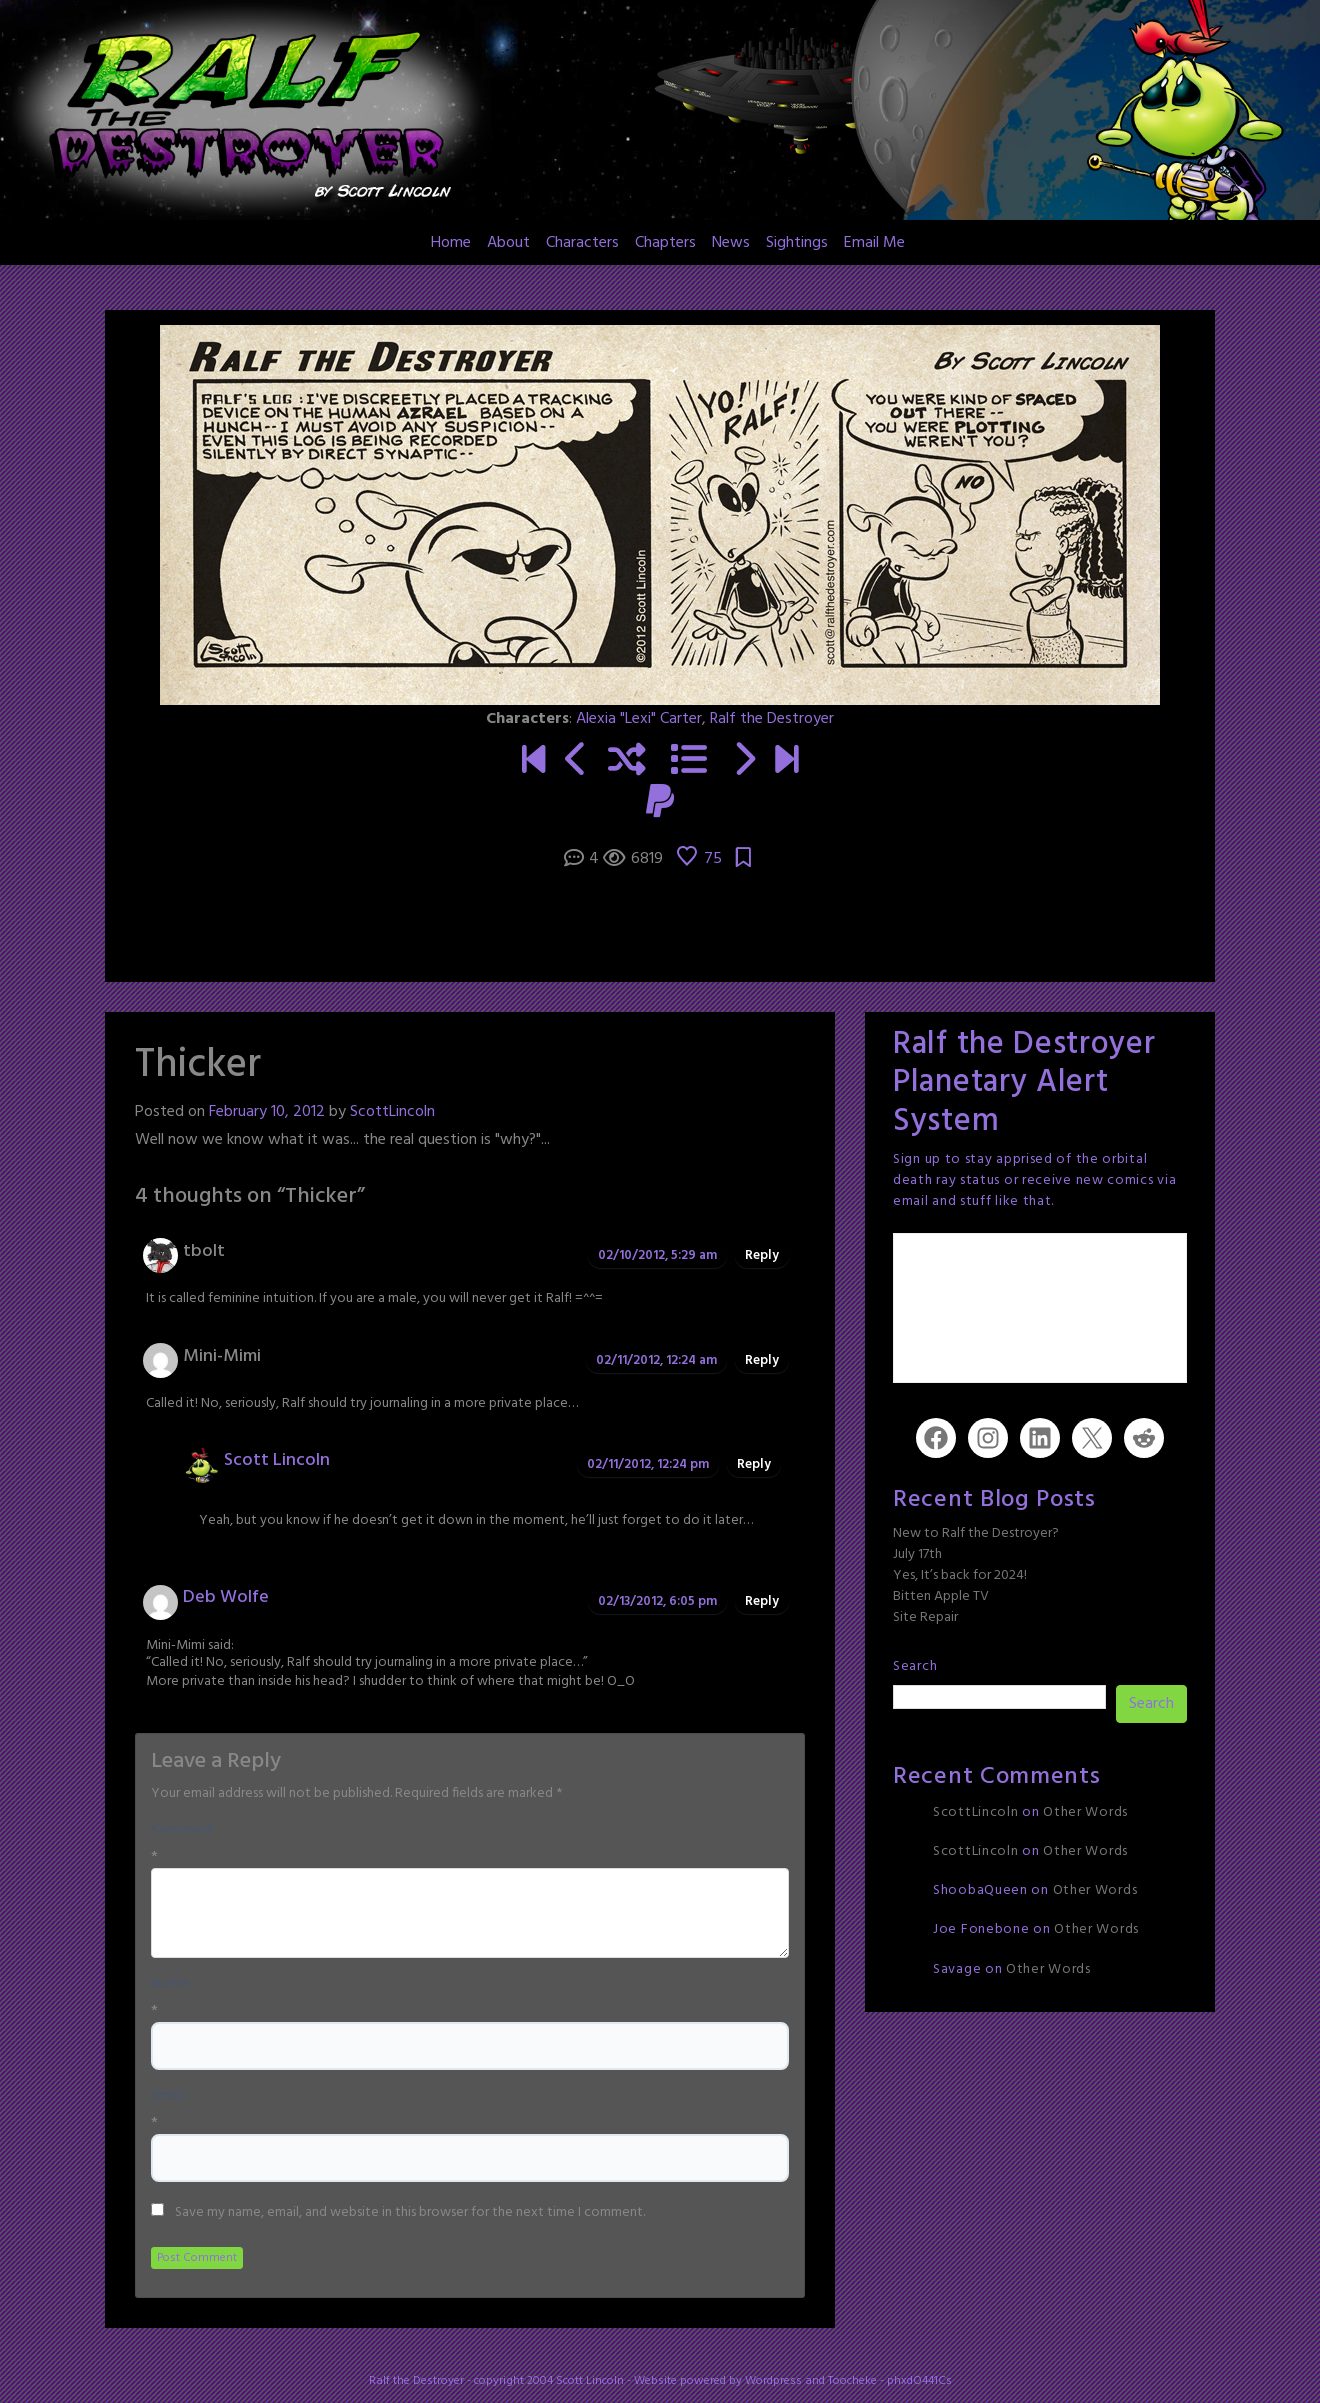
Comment (182, 1830)
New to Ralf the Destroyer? (976, 1533)
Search (915, 1666)
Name (169, 1984)
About (508, 243)
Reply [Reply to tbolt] (762, 1255)
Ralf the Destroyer (772, 719)
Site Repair (925, 1617)
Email (168, 2096)
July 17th (917, 1554)
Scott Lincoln (277, 1460)
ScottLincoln (392, 1112)
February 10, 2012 (267, 1112)
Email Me (874, 243)
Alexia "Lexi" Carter (639, 719)
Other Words (1085, 1812)
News (731, 243)
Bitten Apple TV (941, 1596)
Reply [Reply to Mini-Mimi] (762, 1360)
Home (451, 243)
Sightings (797, 243)
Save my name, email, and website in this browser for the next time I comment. (410, 2213)
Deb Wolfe (226, 1597)
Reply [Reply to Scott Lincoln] (754, 1464)
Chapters (665, 243)
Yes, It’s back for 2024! (960, 1575)
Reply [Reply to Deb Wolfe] (762, 1601)
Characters (582, 243)
